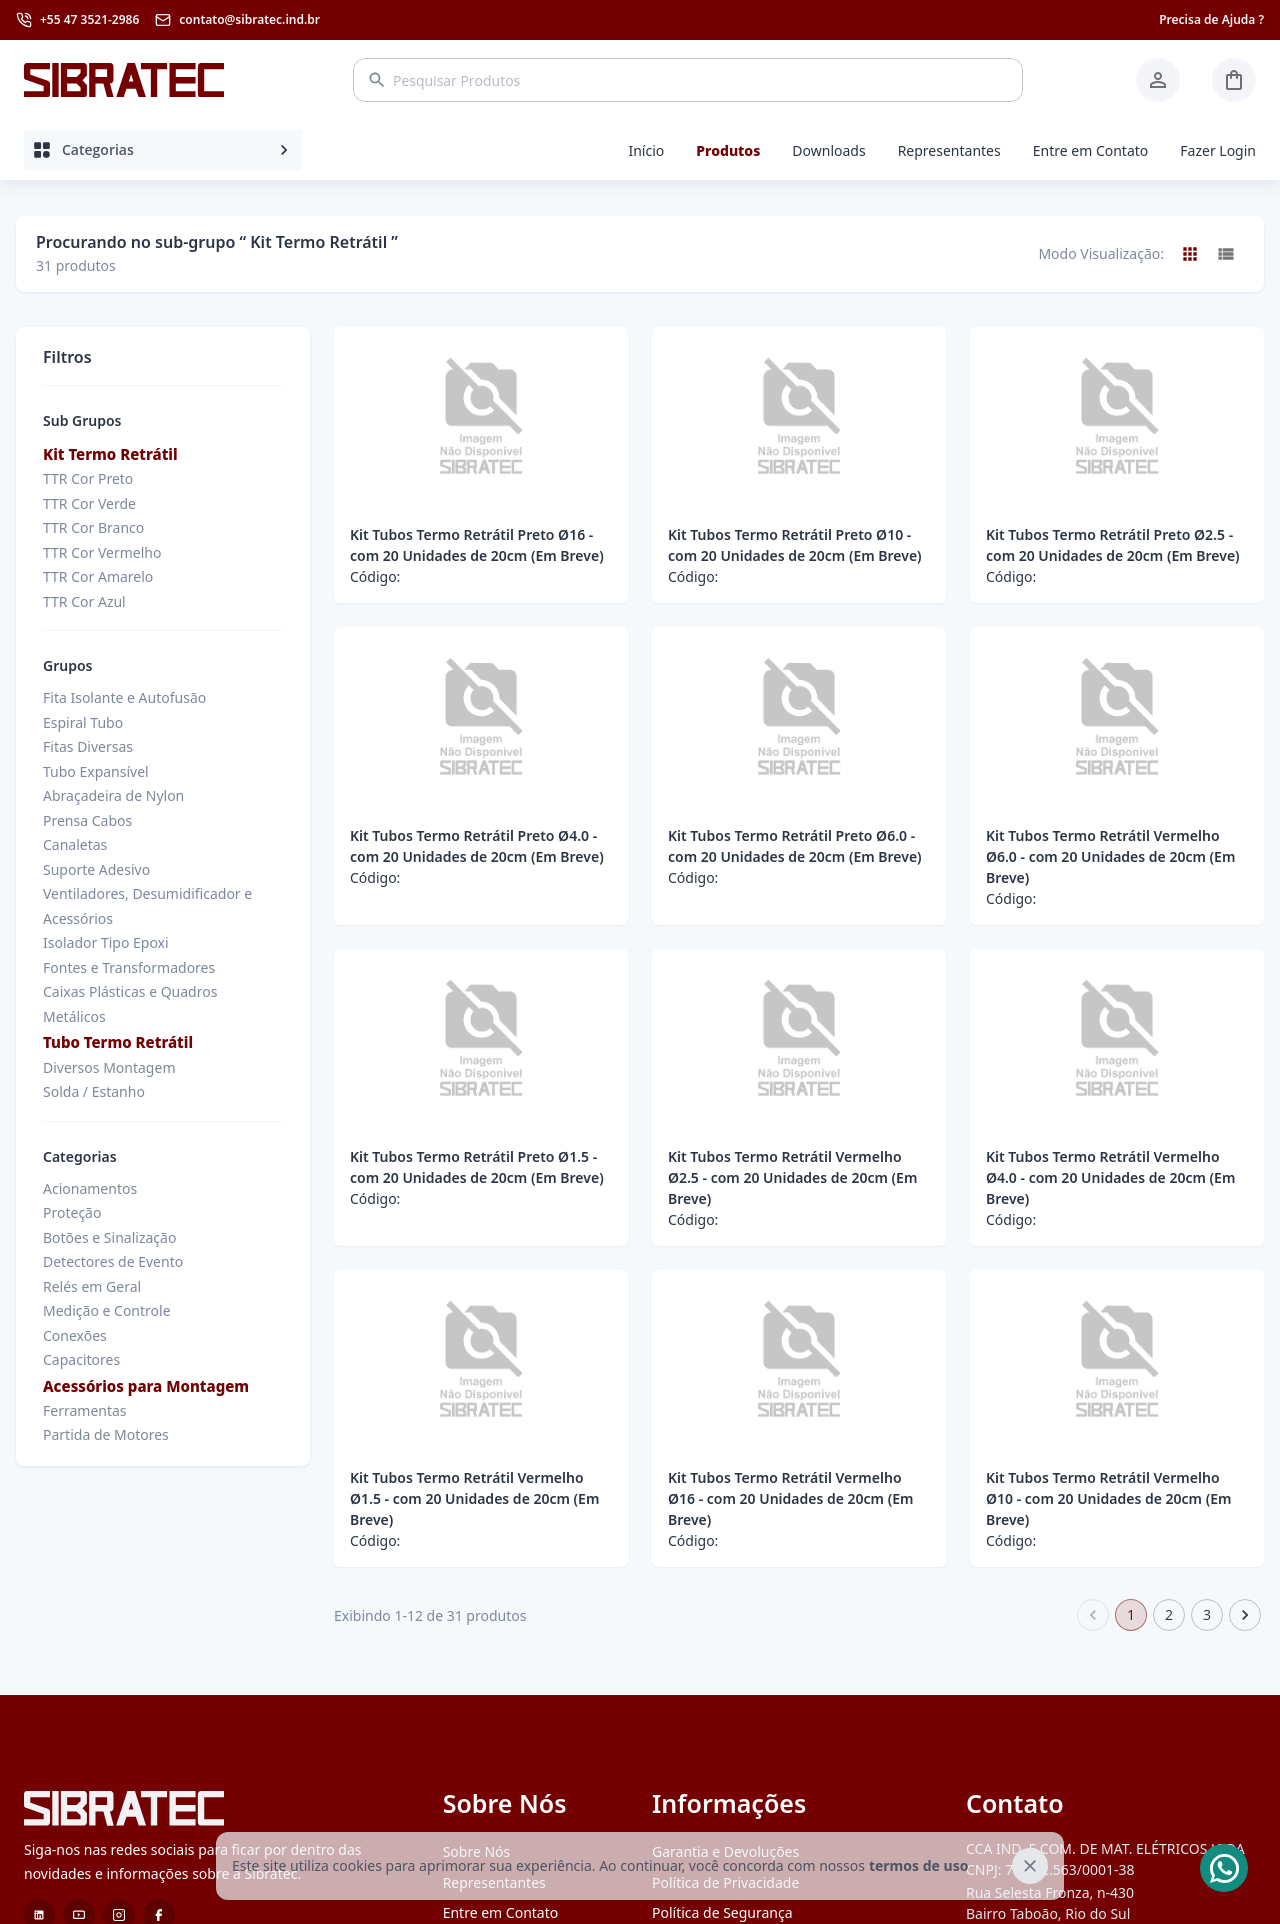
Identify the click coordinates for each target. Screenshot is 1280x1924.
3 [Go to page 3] (1207, 1615)
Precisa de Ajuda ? (1211, 20)
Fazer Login (1218, 150)
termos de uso (918, 1865)
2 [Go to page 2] (1169, 1615)
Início (646, 150)
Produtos (728, 150)
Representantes (949, 150)
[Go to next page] (1245, 1615)
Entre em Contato (1091, 150)
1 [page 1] (1131, 1615)
